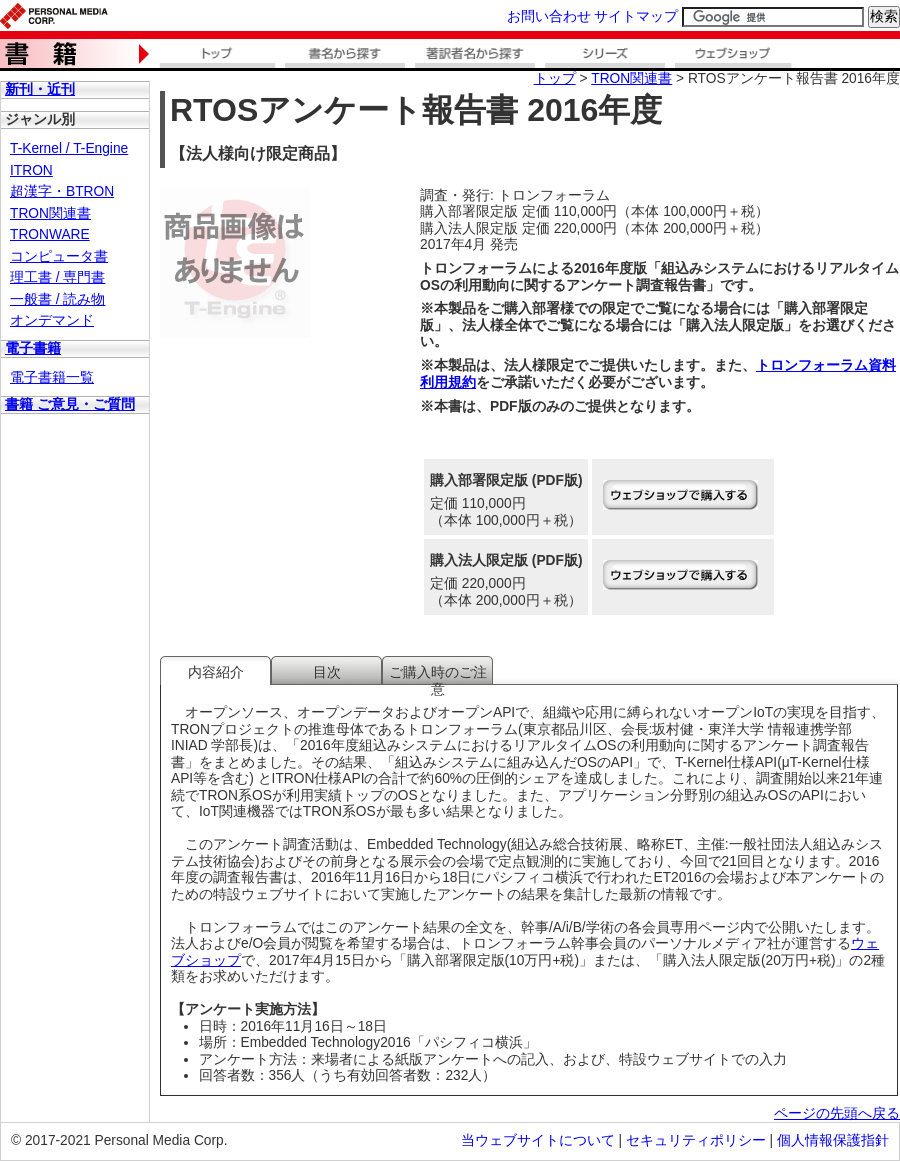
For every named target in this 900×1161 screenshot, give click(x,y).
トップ (555, 78)
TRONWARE (50, 234)
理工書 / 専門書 (57, 277)
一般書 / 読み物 (57, 299)
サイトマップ (636, 16)
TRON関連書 (50, 213)
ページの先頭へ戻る (837, 1113)
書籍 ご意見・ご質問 (70, 404)
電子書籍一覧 (52, 377)
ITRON (31, 170)
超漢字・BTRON (62, 191)
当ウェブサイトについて (538, 1140)
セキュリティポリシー (696, 1140)
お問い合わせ (549, 16)
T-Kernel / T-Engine (69, 148)
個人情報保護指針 (833, 1140)
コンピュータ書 (59, 256)
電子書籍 (33, 348)
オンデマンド (52, 320)
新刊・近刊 (40, 89)
